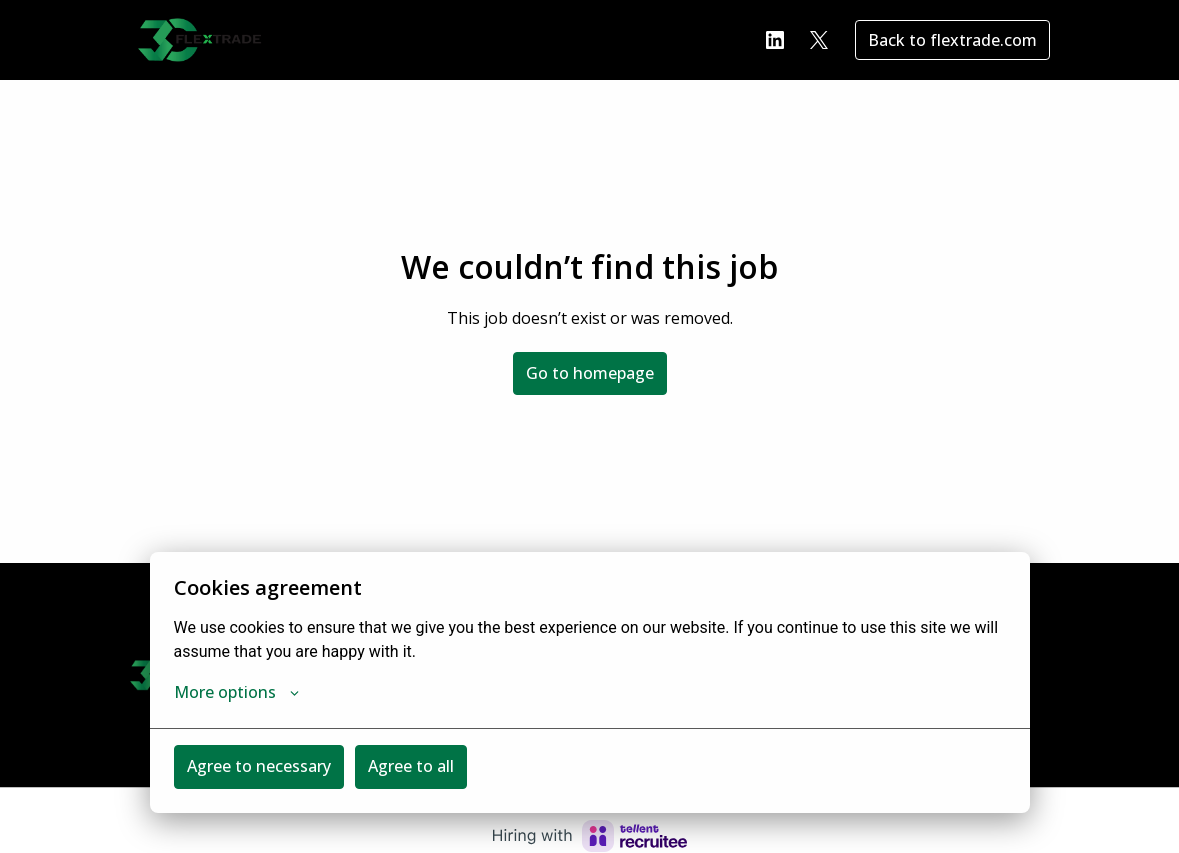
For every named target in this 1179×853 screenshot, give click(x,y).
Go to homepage (590, 373)
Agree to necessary (259, 766)
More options (236, 692)
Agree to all (411, 766)
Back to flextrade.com (952, 40)
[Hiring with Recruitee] (590, 836)
